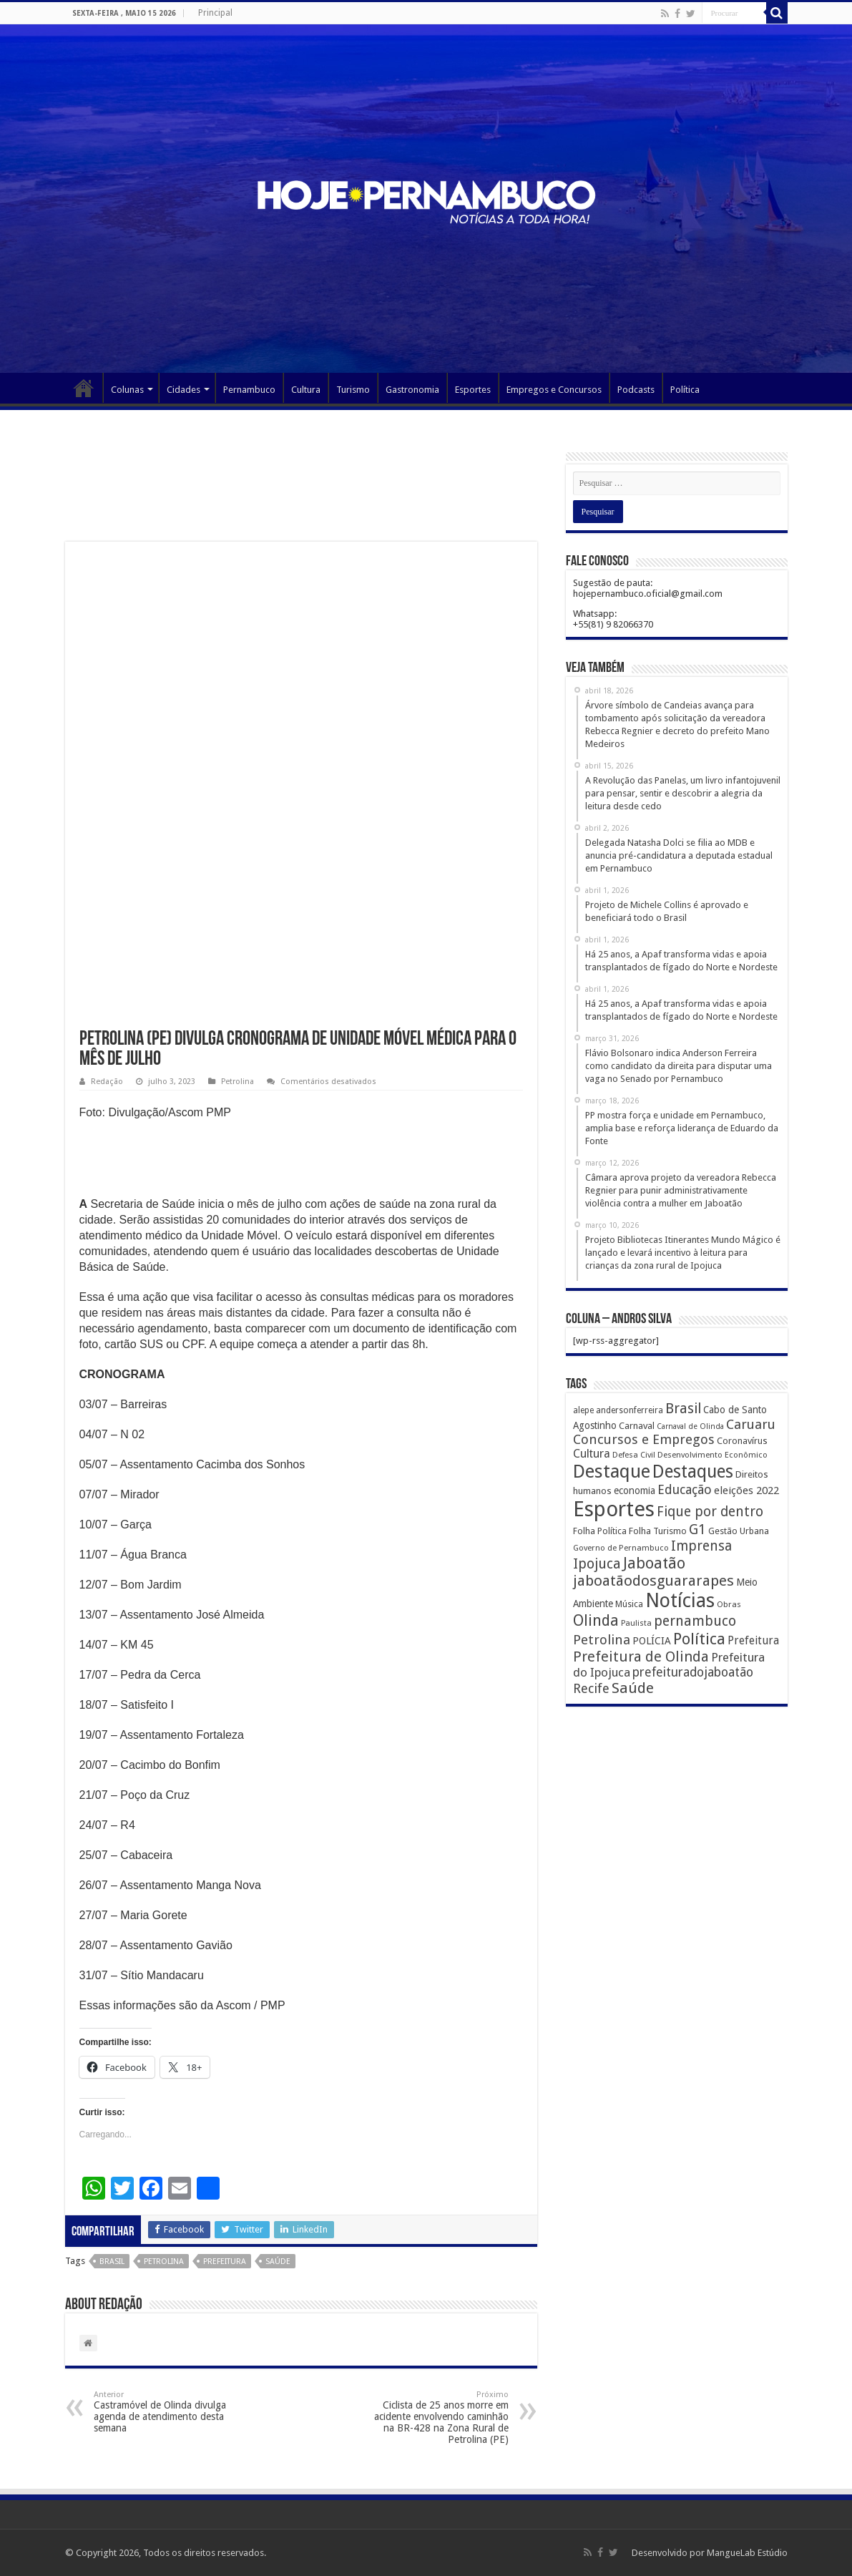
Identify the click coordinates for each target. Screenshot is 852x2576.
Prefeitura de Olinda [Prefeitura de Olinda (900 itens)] (641, 1656)
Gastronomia (412, 389)
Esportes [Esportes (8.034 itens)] (614, 1509)
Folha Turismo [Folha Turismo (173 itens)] (658, 1531)
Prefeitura (224, 2261)
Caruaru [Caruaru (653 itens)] (750, 1424)
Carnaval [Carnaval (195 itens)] (637, 1425)
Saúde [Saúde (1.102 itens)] (633, 1688)
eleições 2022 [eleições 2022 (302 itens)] (746, 1490)
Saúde (277, 2261)
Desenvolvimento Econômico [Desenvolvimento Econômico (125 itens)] (712, 1455)
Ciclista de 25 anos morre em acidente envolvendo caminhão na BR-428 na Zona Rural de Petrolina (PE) (435, 2417)
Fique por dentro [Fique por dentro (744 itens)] (710, 1511)
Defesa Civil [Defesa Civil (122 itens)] (633, 1455)
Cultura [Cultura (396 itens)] (591, 1453)
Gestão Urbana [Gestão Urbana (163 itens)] (738, 1531)
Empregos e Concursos (554, 389)
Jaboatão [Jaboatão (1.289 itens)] (654, 1563)
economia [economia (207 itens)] (634, 1490)
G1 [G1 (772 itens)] (697, 1529)
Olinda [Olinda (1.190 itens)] (596, 1620)
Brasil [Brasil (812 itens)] (683, 1408)
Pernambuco (249, 389)
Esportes (473, 389)
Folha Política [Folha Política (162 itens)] (600, 1531)
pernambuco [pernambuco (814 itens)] (695, 1621)
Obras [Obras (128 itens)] (729, 1604)
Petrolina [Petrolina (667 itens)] (601, 1639)
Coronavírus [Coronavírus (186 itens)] (742, 1440)
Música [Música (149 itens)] (629, 1604)
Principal (215, 13)
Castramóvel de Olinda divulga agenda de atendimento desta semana (167, 2412)
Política (685, 389)
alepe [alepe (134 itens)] (583, 1410)
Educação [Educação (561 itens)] (684, 1489)
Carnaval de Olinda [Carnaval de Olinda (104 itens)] (690, 1426)
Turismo (353, 389)
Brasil (111, 2261)
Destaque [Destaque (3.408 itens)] (611, 1471)
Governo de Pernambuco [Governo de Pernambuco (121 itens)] (621, 1548)
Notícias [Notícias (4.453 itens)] (680, 1600)
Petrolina (237, 1081)
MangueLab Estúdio (747, 2552)
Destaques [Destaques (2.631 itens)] (692, 1471)
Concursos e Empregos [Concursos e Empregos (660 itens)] (644, 1439)
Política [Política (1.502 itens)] (699, 1638)
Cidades (183, 389)
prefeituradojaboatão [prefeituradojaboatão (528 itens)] (692, 1672)
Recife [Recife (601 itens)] (591, 1688)
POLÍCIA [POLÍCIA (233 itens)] (651, 1640)
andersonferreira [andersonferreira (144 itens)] (629, 1410)
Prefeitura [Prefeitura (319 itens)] (753, 1640)
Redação (107, 1081)
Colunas (127, 389)
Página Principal (83, 388)
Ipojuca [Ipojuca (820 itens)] (597, 1564)
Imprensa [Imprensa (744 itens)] (701, 1546)
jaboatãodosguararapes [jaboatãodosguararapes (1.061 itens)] (653, 1580)
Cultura (305, 389)
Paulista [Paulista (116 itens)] (636, 1623)
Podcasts (636, 389)
